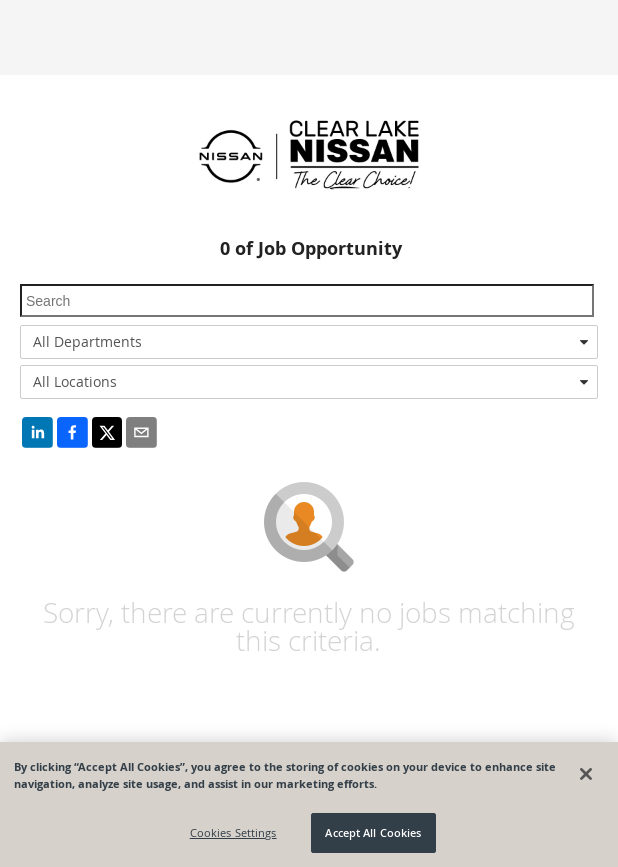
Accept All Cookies (373, 832)
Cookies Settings (233, 832)
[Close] (586, 774)
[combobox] (309, 342)
